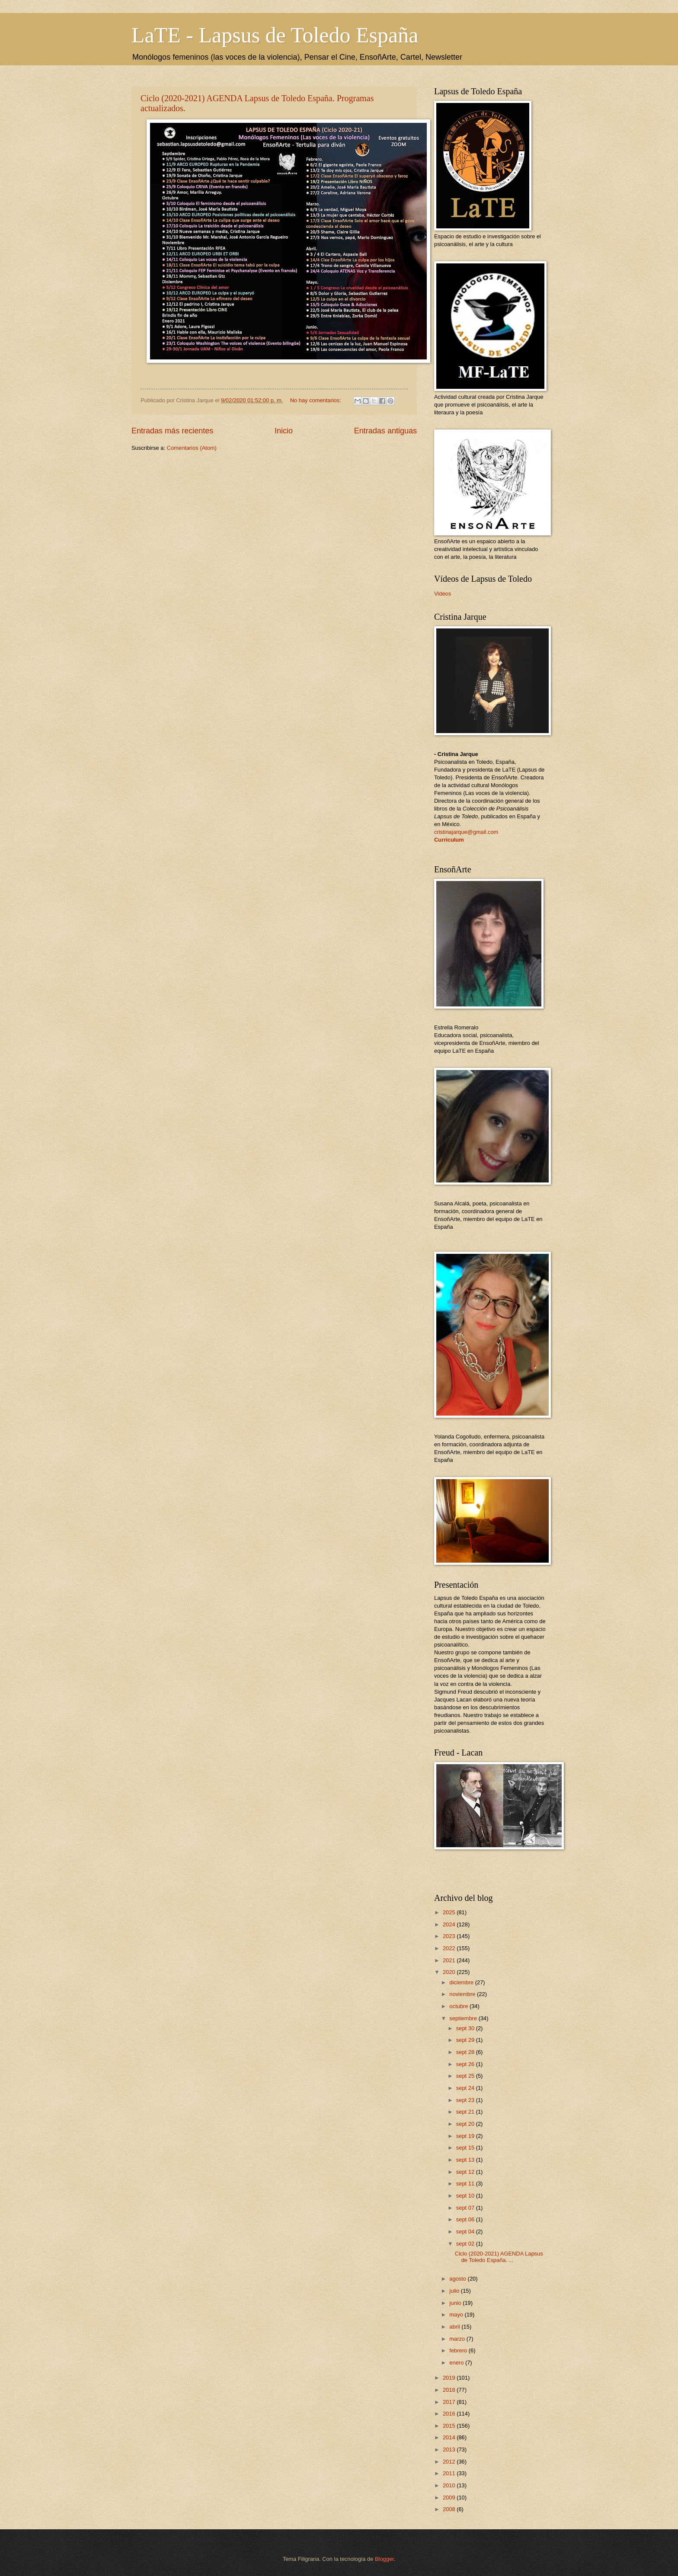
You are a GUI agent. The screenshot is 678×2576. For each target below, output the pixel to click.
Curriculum (449, 839)
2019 (450, 2377)
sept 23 (466, 2100)
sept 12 (466, 2172)
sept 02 (466, 2243)
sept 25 (466, 2076)
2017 (450, 2402)
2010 (450, 2485)
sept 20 (466, 2124)
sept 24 (466, 2088)
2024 (450, 1924)
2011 (450, 2473)
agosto (458, 2278)
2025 (450, 1912)
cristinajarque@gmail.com (466, 832)
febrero (458, 2350)
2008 (450, 2509)
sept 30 (466, 2028)
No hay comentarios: (316, 400)
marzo (457, 2339)
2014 (450, 2437)
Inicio (284, 430)
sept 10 (466, 2195)
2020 (450, 1972)
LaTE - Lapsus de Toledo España (274, 35)
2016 (450, 2413)
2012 (450, 2461)
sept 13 (466, 2159)
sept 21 (466, 2111)
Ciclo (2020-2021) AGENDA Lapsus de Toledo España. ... (499, 2256)
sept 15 (466, 2147)
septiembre (463, 2018)
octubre (459, 2006)
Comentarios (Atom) (192, 448)
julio (455, 2291)
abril (455, 2326)
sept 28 (466, 2052)
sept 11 (466, 2183)
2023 (450, 1936)
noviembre (463, 1994)
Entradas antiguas (385, 430)
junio (456, 2303)
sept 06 (466, 2219)
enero (457, 2362)
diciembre (462, 1982)
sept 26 (466, 2064)
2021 (450, 1960)
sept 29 (466, 2040)
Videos (442, 593)
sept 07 (466, 2207)
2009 (450, 2497)
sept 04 (466, 2231)
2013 (450, 2449)
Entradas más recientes (172, 430)
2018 (450, 2390)
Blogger (384, 2559)
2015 (450, 2425)
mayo (456, 2314)
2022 (450, 1948)
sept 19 (466, 2136)
